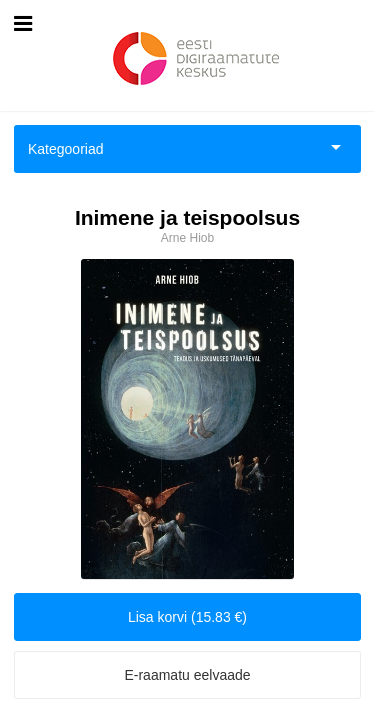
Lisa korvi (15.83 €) (187, 617)
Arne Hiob (187, 238)
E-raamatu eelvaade (187, 675)
